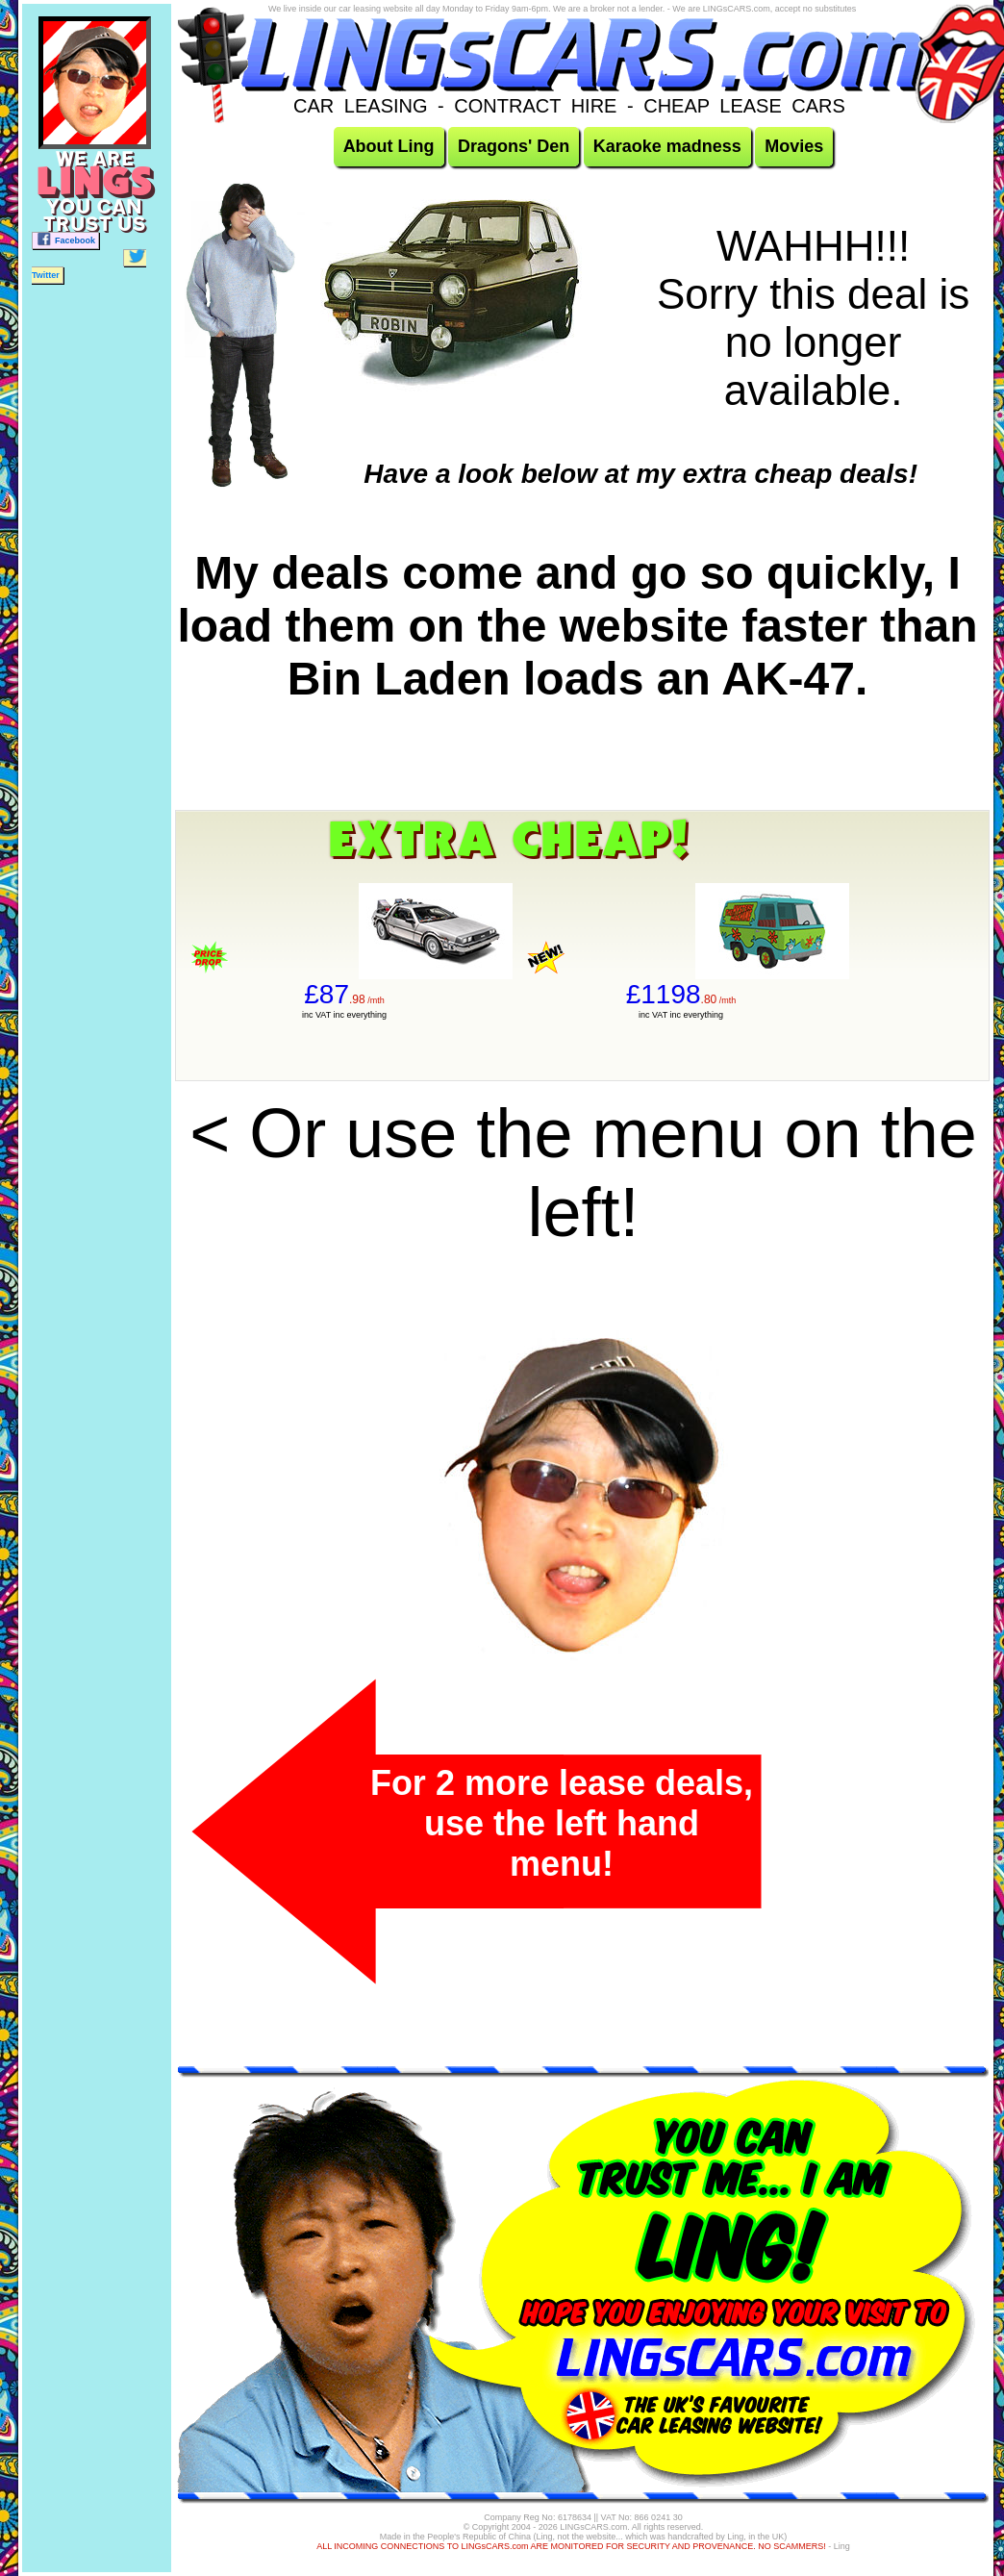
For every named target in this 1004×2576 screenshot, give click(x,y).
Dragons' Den (513, 146)
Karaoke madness (667, 146)
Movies (794, 146)
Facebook (65, 239)
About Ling (389, 146)
